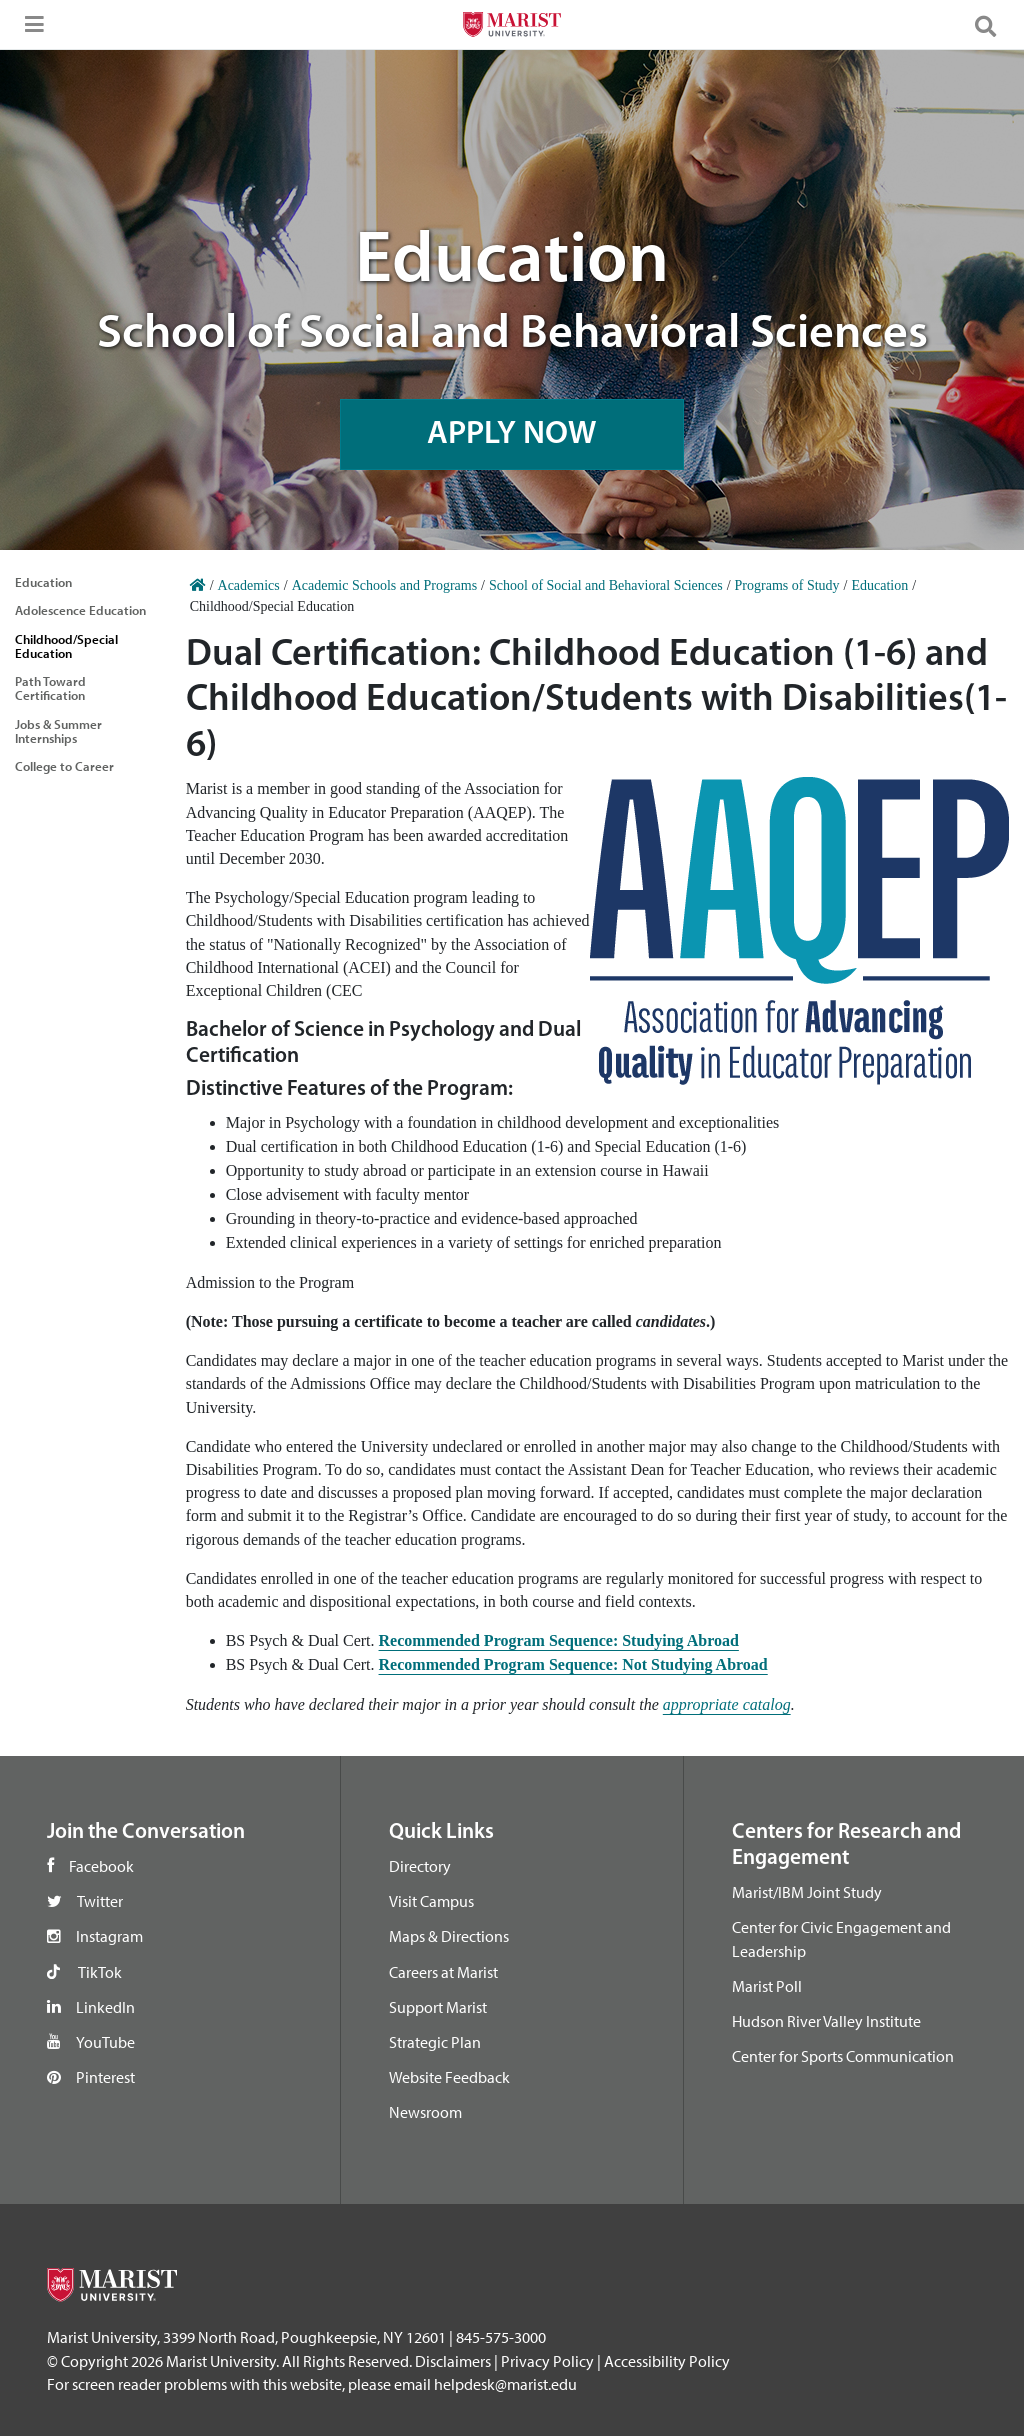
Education (43, 582)
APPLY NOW (512, 433)
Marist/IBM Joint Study (807, 1892)
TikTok (100, 1972)
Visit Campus (431, 1901)
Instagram (109, 1936)
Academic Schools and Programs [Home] (384, 585)
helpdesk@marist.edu (505, 2384)
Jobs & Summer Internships (58, 731)
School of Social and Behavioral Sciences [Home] (606, 585)
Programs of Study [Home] (787, 585)
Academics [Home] (249, 585)
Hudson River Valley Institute (826, 2021)
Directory (420, 1866)
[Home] (198, 585)
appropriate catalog (727, 1704)
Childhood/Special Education (66, 646)
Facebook (101, 1866)
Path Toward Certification (50, 688)
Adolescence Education (80, 610)
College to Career (64, 766)
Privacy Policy (547, 2361)
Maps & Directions (449, 1936)
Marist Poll (767, 1986)
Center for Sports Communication (843, 2056)
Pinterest (105, 2077)
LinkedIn (105, 2007)
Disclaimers (453, 2361)
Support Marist (438, 2007)
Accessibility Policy (667, 2361)
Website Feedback (449, 2077)
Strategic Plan (435, 2042)
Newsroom (425, 2112)
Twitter (100, 1901)
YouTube (105, 2042)
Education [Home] (879, 585)
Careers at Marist (443, 1972)
